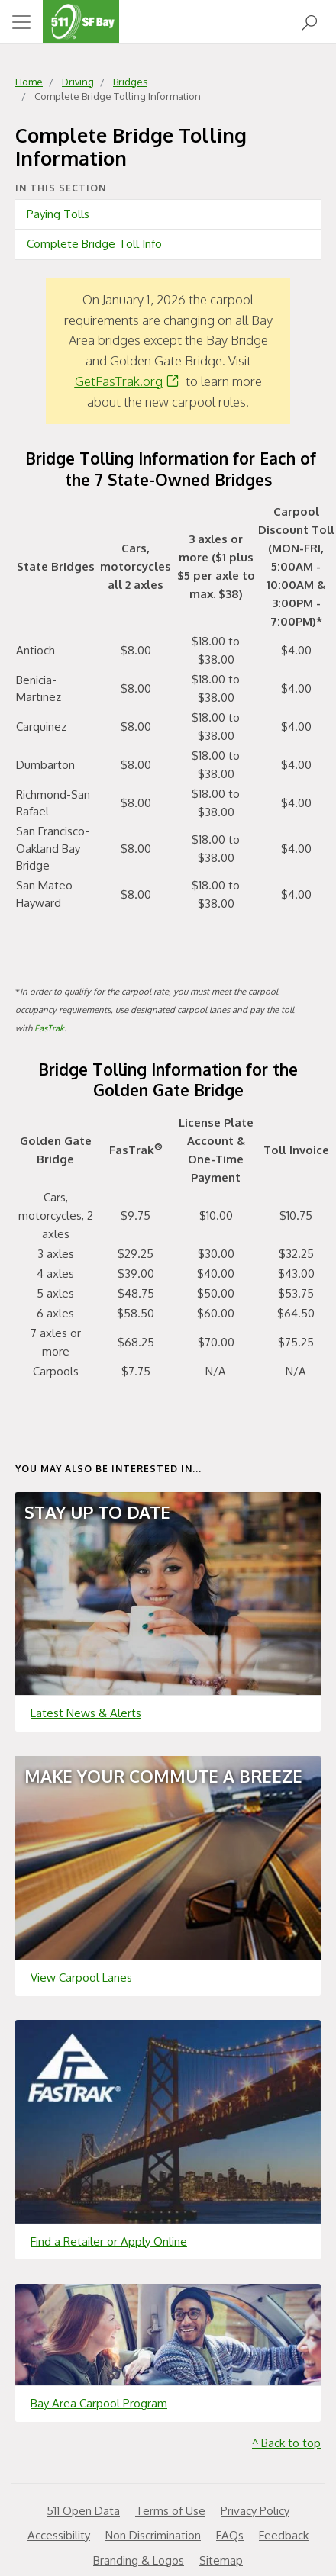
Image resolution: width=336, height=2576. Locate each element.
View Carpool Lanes (81, 1977)
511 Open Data (83, 2511)
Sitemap (221, 2560)
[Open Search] (309, 21)
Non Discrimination (153, 2535)
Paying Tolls (58, 214)
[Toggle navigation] (21, 22)
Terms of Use (170, 2511)
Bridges (130, 82)
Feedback (284, 2535)
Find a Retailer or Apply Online (109, 2241)
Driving (78, 82)
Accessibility (58, 2535)
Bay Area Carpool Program (99, 2403)
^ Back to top (286, 2443)
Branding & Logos (138, 2560)
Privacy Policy (255, 2511)
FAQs (230, 2535)
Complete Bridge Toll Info (94, 243)
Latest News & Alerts (86, 1713)
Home (29, 82)
